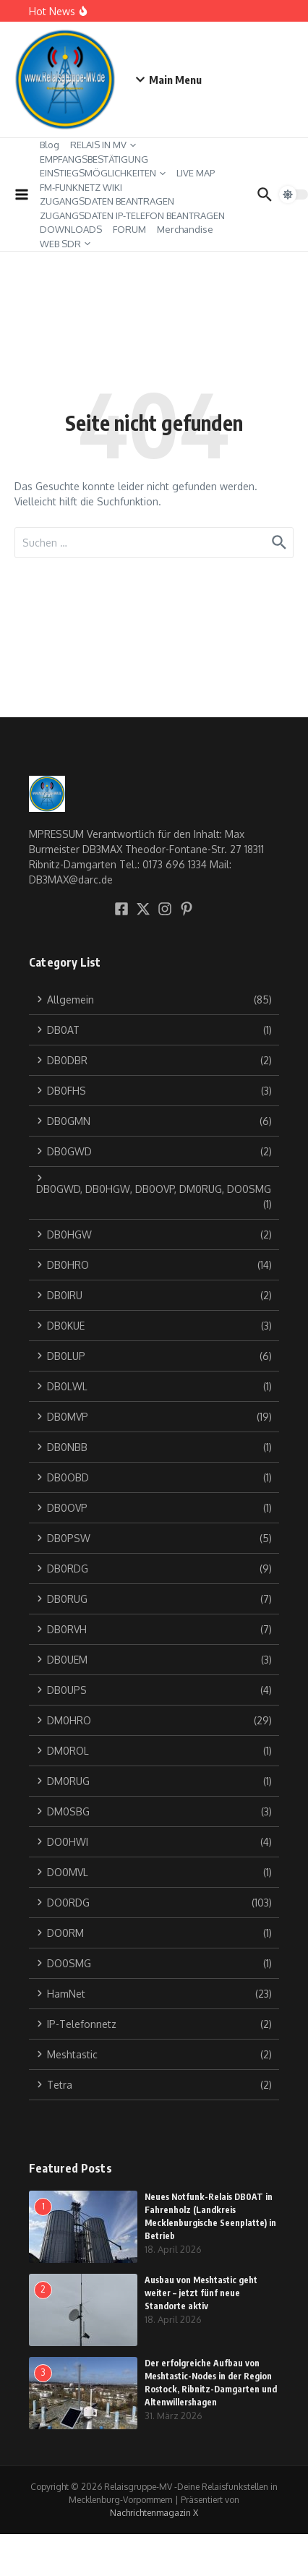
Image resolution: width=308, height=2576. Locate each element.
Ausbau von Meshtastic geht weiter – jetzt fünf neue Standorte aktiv (201, 2293)
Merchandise (185, 229)
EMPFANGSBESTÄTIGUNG (94, 159)
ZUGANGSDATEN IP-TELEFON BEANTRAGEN (132, 215)
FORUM (129, 229)
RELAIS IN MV (103, 144)
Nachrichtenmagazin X (154, 2512)
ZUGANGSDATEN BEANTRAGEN (107, 201)
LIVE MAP (195, 173)
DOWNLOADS (71, 229)
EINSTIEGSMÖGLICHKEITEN (103, 173)
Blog (49, 144)
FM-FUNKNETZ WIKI (81, 187)
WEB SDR (65, 243)
